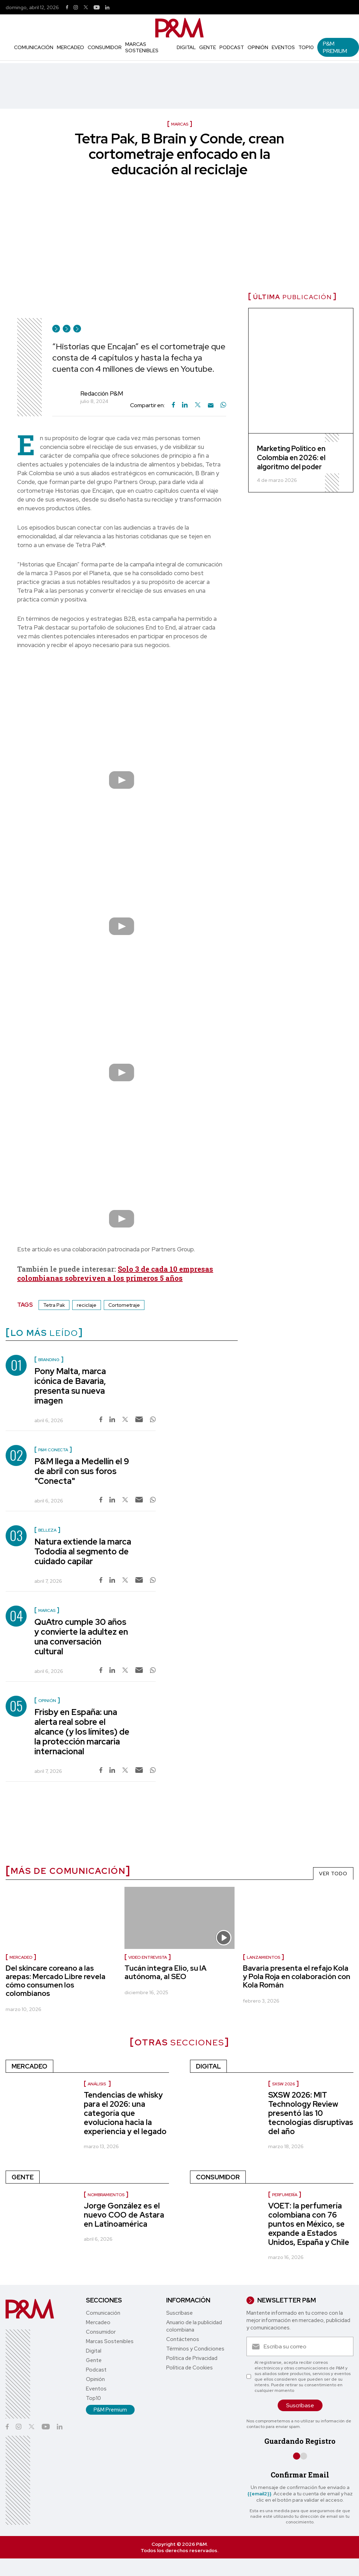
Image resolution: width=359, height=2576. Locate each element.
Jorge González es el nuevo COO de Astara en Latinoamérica (124, 2215)
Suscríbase (179, 2312)
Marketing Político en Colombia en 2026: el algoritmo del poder (291, 457)
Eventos (283, 47)
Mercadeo (70, 47)
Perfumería (284, 2195)
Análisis (97, 2084)
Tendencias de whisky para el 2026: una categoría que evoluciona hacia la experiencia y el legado (125, 2113)
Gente (207, 47)
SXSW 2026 (283, 2084)
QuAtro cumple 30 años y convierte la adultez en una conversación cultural (81, 1636)
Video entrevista (147, 1957)
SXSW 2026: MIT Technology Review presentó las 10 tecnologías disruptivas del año (310, 2113)
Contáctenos (182, 2339)
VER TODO (333, 1873)
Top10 (306, 47)
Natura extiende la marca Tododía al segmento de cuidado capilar (82, 1551)
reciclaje (86, 1305)
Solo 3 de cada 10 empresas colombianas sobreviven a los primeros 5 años (115, 1273)
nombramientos (106, 2195)
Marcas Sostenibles (141, 47)
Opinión (258, 47)
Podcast (231, 47)
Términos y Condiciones (195, 2348)
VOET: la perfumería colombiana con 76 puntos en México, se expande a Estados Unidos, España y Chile (308, 2224)
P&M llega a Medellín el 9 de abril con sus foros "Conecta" (81, 1471)
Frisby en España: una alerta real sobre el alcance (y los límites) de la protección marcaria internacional (81, 1732)
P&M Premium (335, 47)
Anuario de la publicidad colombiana (194, 2326)
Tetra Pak (54, 1305)
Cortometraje (124, 1305)
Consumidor (105, 47)
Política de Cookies (189, 2367)
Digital (186, 47)
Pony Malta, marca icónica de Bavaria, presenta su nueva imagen (70, 1386)
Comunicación (33, 47)
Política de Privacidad (191, 2358)
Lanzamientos (263, 1957)
